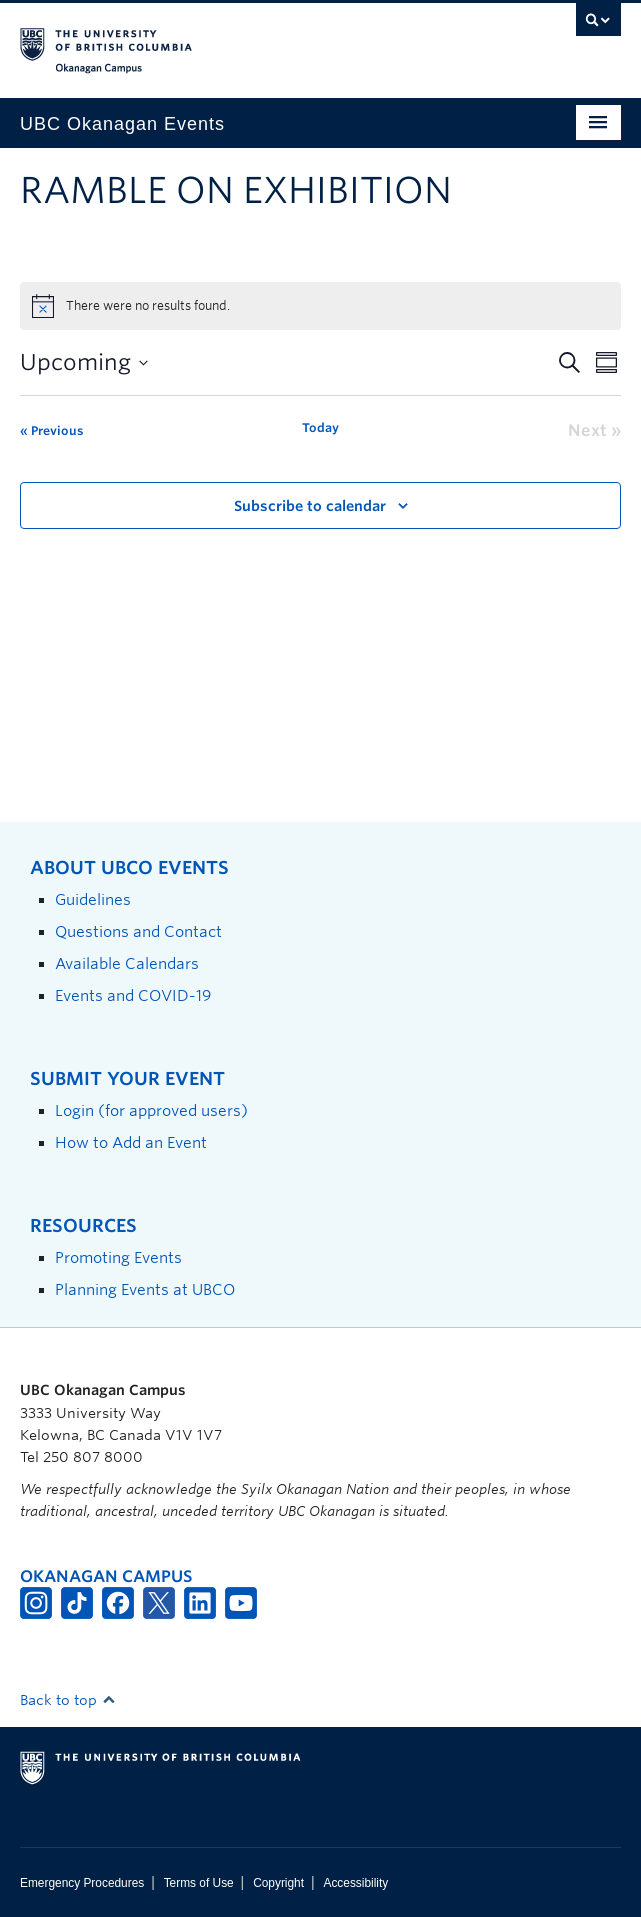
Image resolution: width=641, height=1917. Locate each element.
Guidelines (93, 899)
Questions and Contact (138, 931)
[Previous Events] (51, 431)
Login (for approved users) (151, 1110)
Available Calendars (127, 963)
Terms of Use (199, 1883)
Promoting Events (118, 1257)
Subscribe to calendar (310, 506)
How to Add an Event (131, 1142)
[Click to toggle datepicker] (84, 362)
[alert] (320, 306)
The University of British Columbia (230, 41)
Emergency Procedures (82, 1883)
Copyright (278, 1883)
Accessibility (355, 1883)
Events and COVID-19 (133, 995)
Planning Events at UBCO (145, 1289)
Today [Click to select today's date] (320, 427)
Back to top (68, 1700)
